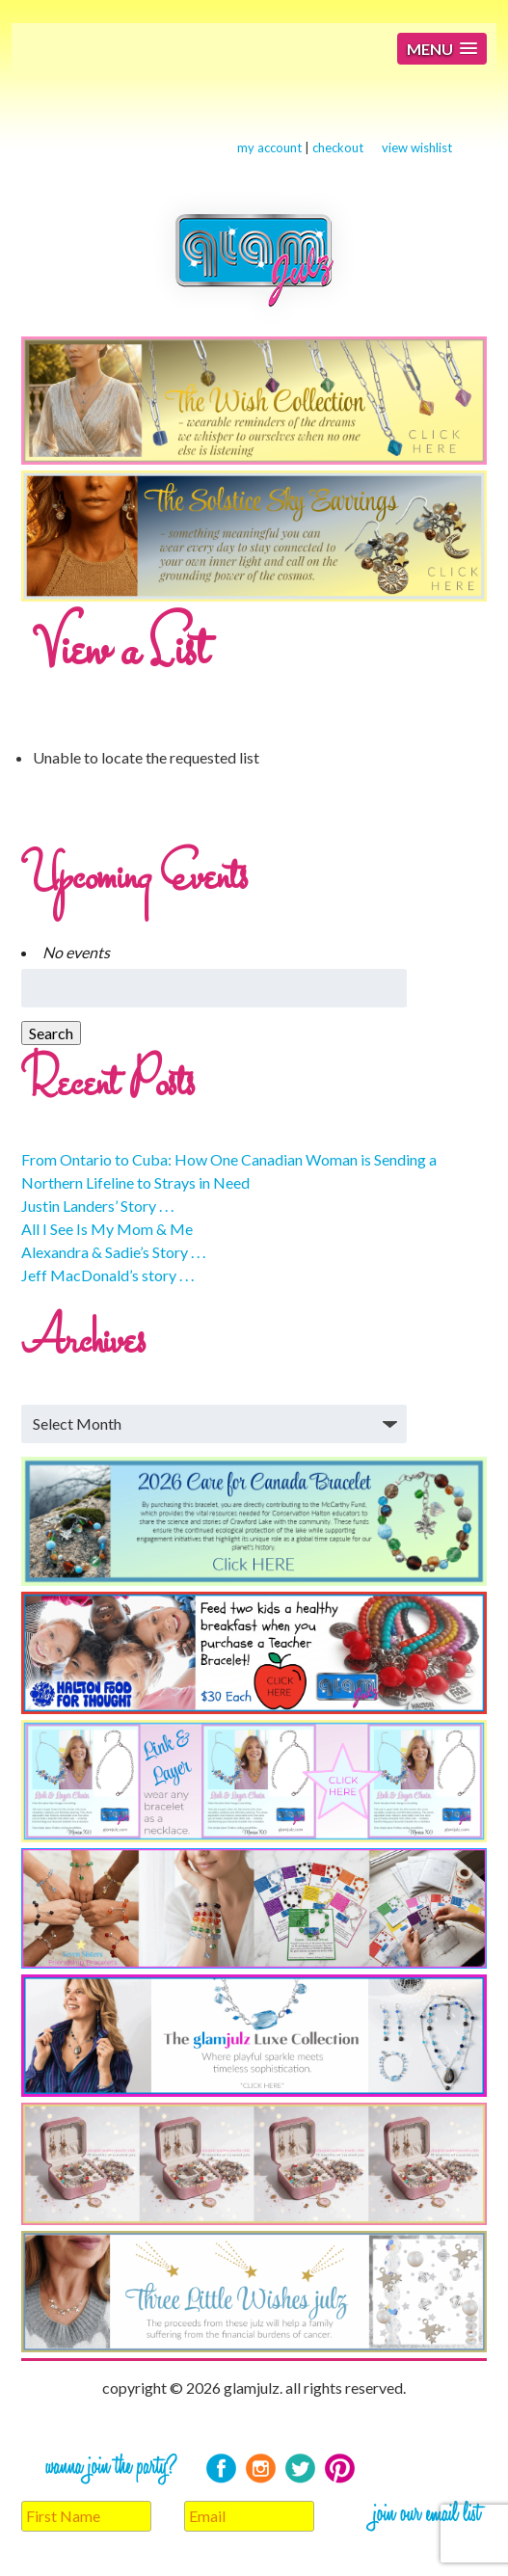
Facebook (221, 2468)
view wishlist (417, 147)
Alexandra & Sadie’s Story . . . (113, 1252)
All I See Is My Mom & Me (107, 1229)
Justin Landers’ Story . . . (97, 1205)
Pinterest (340, 2468)
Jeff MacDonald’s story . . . (107, 1275)
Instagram (261, 2468)
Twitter (300, 2468)
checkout (337, 147)
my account (269, 147)
